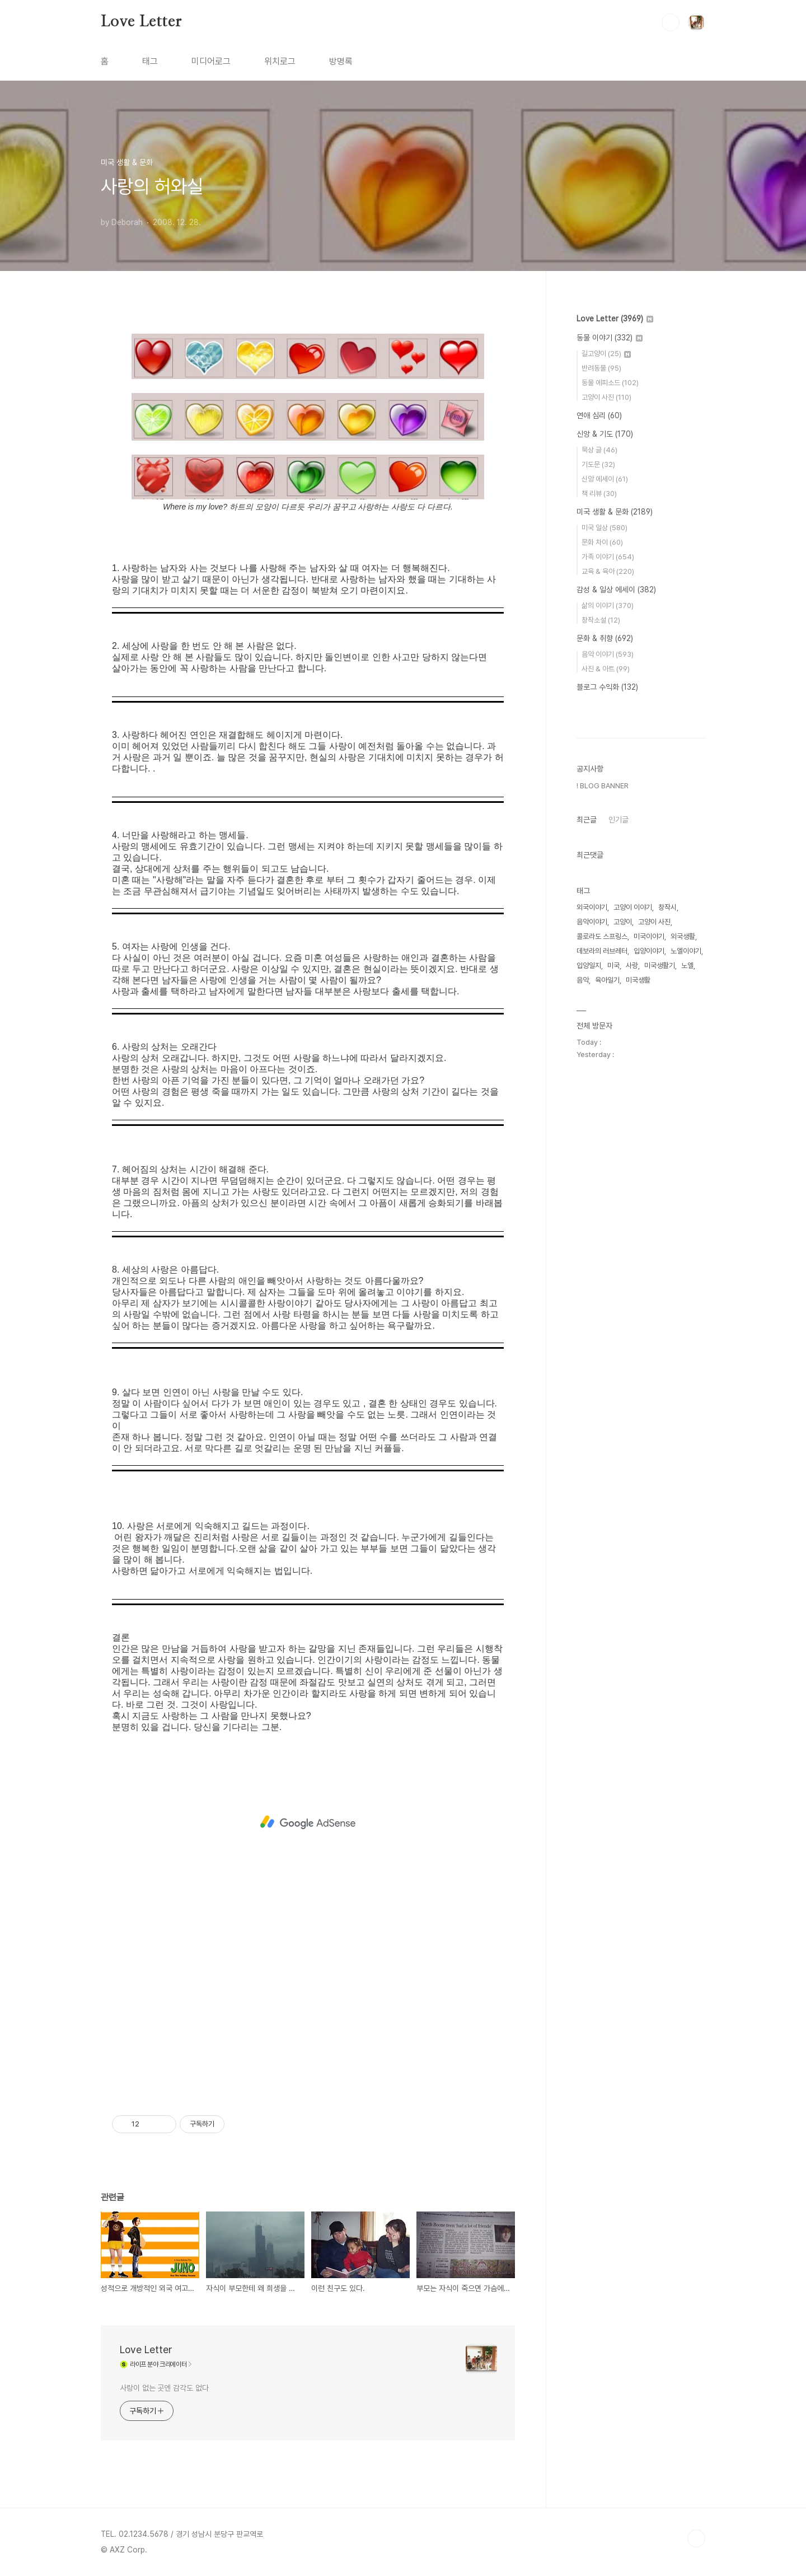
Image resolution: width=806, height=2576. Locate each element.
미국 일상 (604, 527)
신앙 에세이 (605, 479)
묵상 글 (599, 450)
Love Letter (141, 22)
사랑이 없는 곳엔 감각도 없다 (164, 2387)
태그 (150, 61)
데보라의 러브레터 (602, 1287)
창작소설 (601, 620)
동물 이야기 (610, 337)
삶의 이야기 (608, 605)
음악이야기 (592, 1258)
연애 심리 (599, 415)
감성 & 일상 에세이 (616, 589)
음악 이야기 (608, 654)
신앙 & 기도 (605, 433)
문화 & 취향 (605, 638)
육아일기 (607, 1316)
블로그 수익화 (607, 686)
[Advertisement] (308, 1822)
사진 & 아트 (606, 669)
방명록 (341, 61)
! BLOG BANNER (603, 1122)
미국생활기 (659, 1301)
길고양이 (606, 353)
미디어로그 (211, 61)
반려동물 (601, 368)
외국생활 (683, 1272)
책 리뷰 (599, 493)
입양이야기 (649, 1287)
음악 (583, 1316)
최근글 (587, 1155)
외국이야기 (592, 1243)
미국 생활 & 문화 (615, 511)
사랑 (632, 1301)
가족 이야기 (608, 557)
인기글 (618, 1155)
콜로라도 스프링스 (602, 1272)
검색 (670, 22)
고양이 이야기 (632, 1243)
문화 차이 (602, 542)
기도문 (598, 464)
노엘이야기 (686, 1287)
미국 (613, 1301)
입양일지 (589, 1301)
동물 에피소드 (610, 382)
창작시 (667, 1243)
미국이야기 (649, 1272)
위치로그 (280, 61)
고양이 (622, 1258)
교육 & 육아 (608, 571)
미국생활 (638, 1316)
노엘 (687, 1301)
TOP (696, 2538)
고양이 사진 (606, 397)
